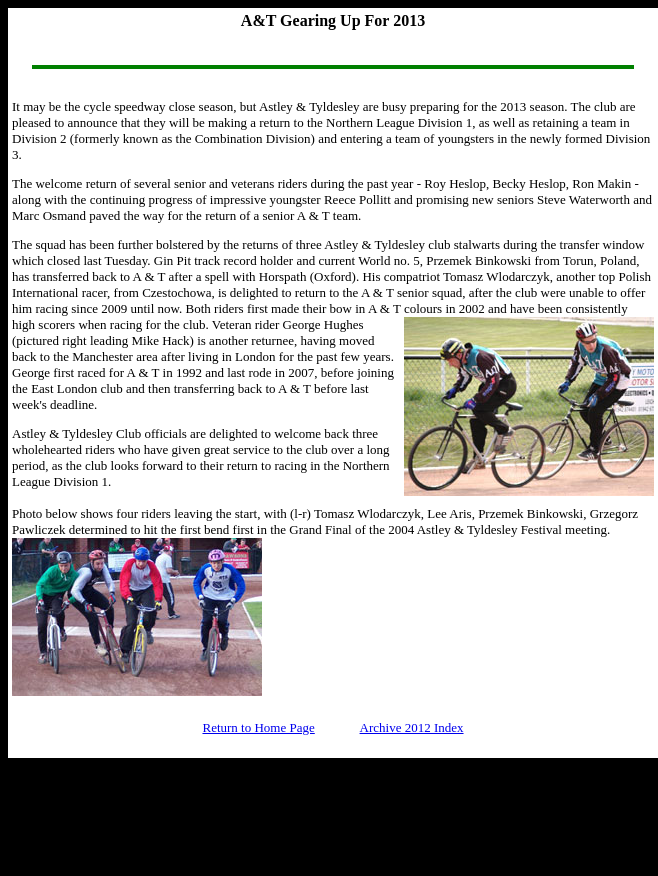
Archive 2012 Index (412, 727)
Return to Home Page (258, 727)
